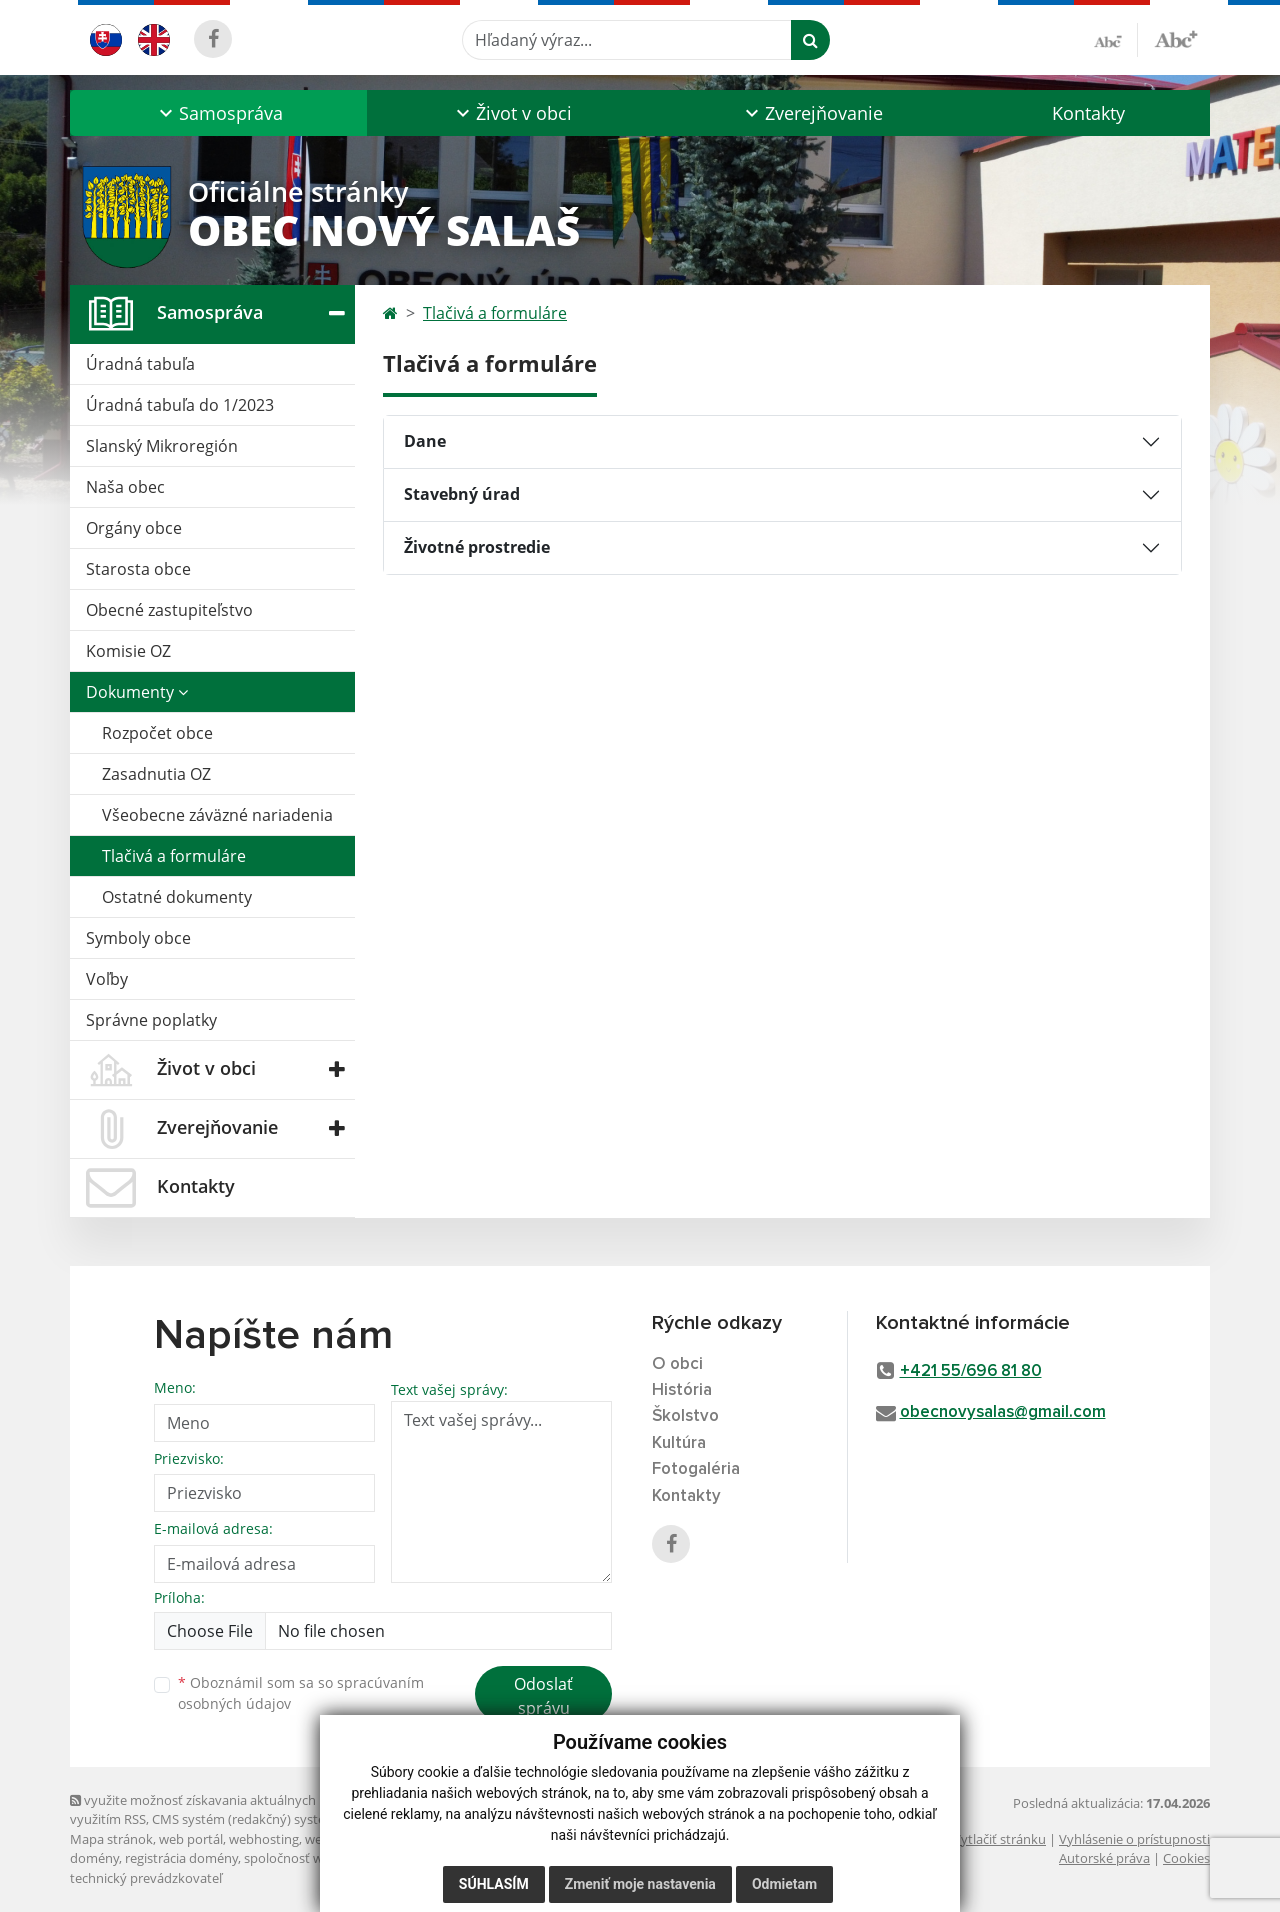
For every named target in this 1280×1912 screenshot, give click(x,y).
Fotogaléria (696, 1469)
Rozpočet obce (157, 733)
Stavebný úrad (462, 494)
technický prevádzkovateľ (146, 1878)
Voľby (107, 979)
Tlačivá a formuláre (174, 856)
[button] (218, 113)
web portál (191, 1839)
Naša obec (125, 487)
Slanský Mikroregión (162, 446)
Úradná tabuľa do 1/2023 (180, 405)
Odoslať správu (543, 1696)
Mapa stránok (111, 1839)
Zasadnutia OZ (156, 774)
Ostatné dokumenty (177, 897)
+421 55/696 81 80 (971, 1371)
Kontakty (1088, 113)
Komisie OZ (128, 651)
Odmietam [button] (784, 1884)
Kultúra (679, 1443)
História (682, 1390)
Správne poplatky (151, 1020)
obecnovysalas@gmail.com (1003, 1412)
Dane (425, 441)
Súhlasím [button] (494, 1884)
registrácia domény (181, 1858)
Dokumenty (137, 692)
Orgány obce (134, 528)
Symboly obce (138, 938)
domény (94, 1858)
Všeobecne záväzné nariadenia (217, 815)
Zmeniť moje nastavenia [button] (640, 1884)
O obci (677, 1364)
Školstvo (685, 1416)
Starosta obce (138, 569)
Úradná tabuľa (140, 364)
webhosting (264, 1839)
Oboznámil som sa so (301, 1693)
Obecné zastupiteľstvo (169, 610)
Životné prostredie (477, 547)
